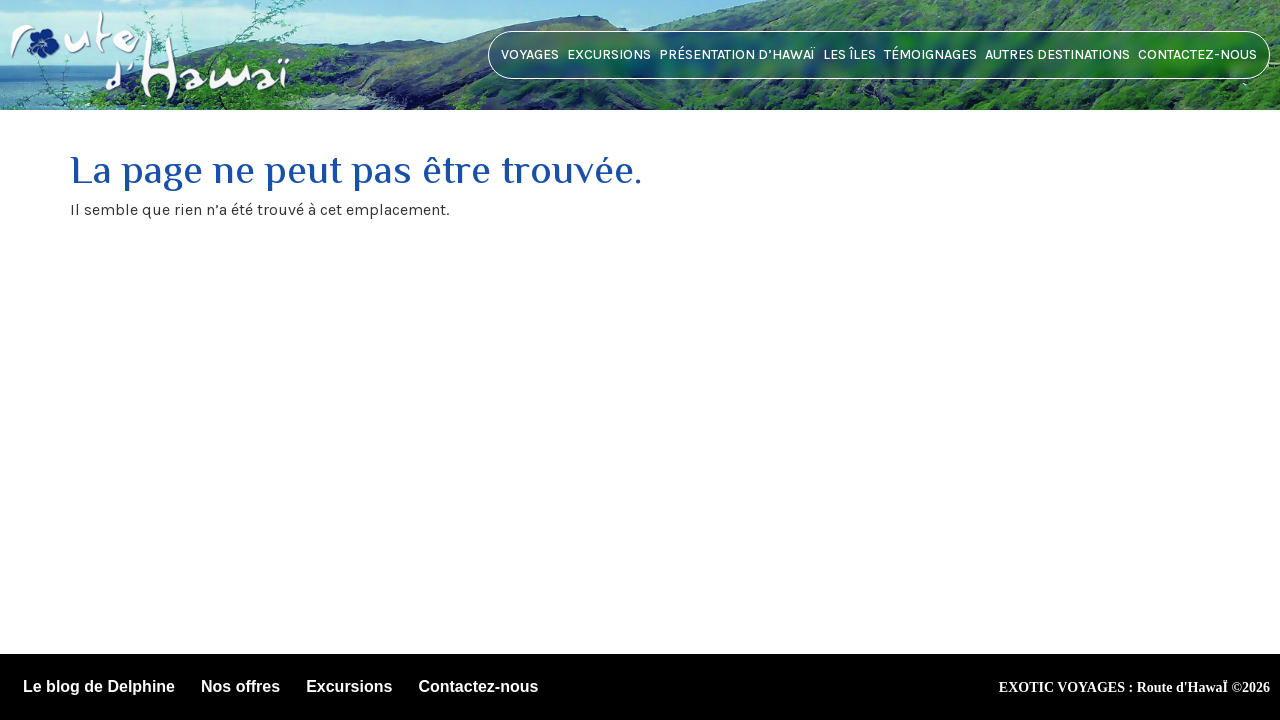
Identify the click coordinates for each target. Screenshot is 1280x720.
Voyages (530, 54)
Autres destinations (1057, 54)
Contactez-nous (1197, 54)
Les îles (849, 54)
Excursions (609, 54)
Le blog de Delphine (99, 686)
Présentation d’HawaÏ (737, 54)
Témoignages (930, 54)
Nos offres (240, 686)
